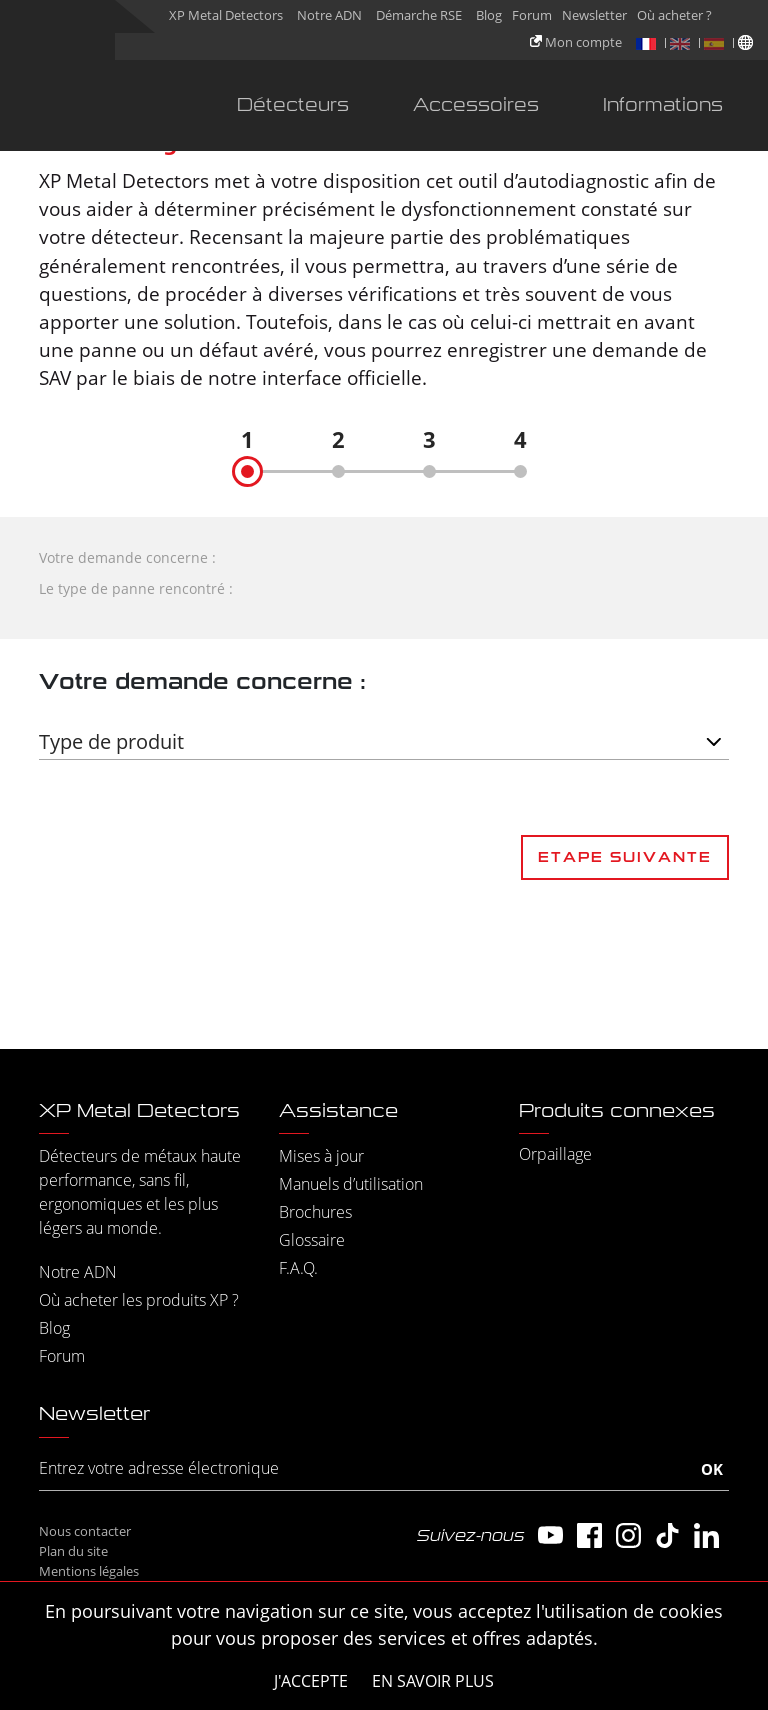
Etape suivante (625, 857)
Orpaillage (555, 1154)
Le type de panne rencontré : (136, 588)
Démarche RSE (419, 15)
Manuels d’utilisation (351, 1184)
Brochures (315, 1212)
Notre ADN (329, 15)
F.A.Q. (298, 1268)
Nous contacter (85, 1531)
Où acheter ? (674, 15)
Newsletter (594, 15)
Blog (489, 15)
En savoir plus (433, 1681)
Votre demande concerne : (127, 557)
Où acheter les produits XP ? (139, 1300)
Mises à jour (321, 1156)
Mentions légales (89, 1571)
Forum (532, 15)
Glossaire (312, 1240)
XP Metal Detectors (226, 15)
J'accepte (311, 1681)
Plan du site (73, 1551)
